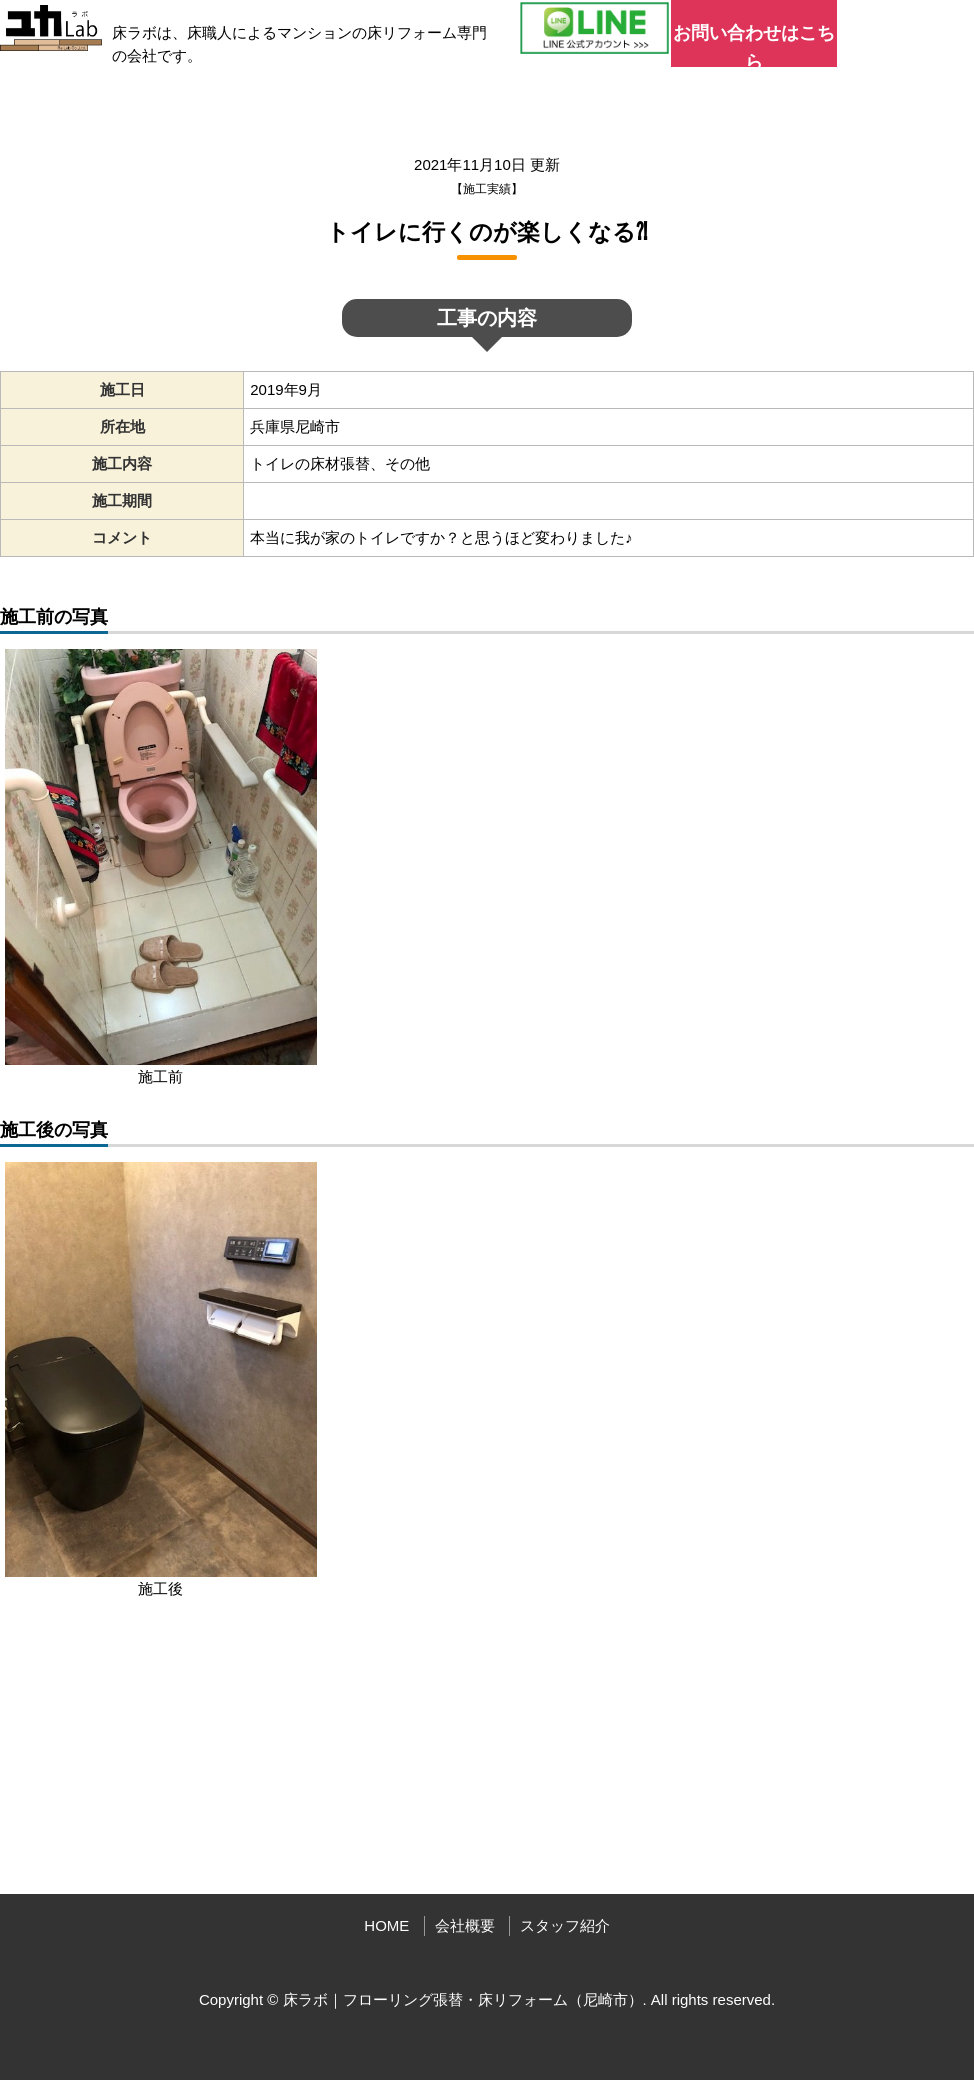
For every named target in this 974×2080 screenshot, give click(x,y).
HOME (386, 1925)
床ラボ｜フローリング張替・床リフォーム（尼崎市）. (465, 1999)
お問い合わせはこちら (754, 45)
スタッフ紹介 (565, 1925)
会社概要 (465, 1925)
